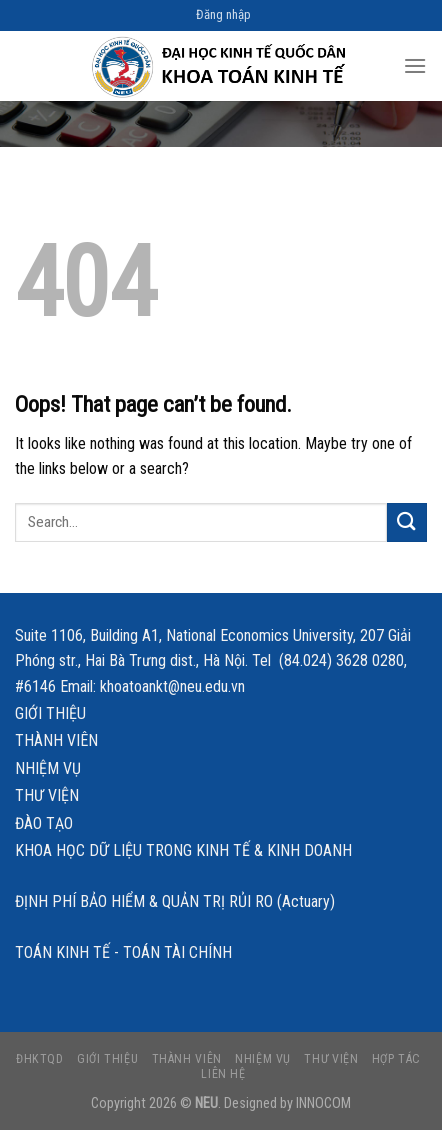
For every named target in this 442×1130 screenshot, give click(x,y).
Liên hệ (223, 1074)
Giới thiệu (50, 713)
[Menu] (415, 65)
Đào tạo (44, 823)
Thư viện (47, 795)
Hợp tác (396, 1059)
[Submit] (407, 522)
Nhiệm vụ (48, 768)
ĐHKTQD (40, 1059)
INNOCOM (323, 1103)
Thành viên (56, 740)
